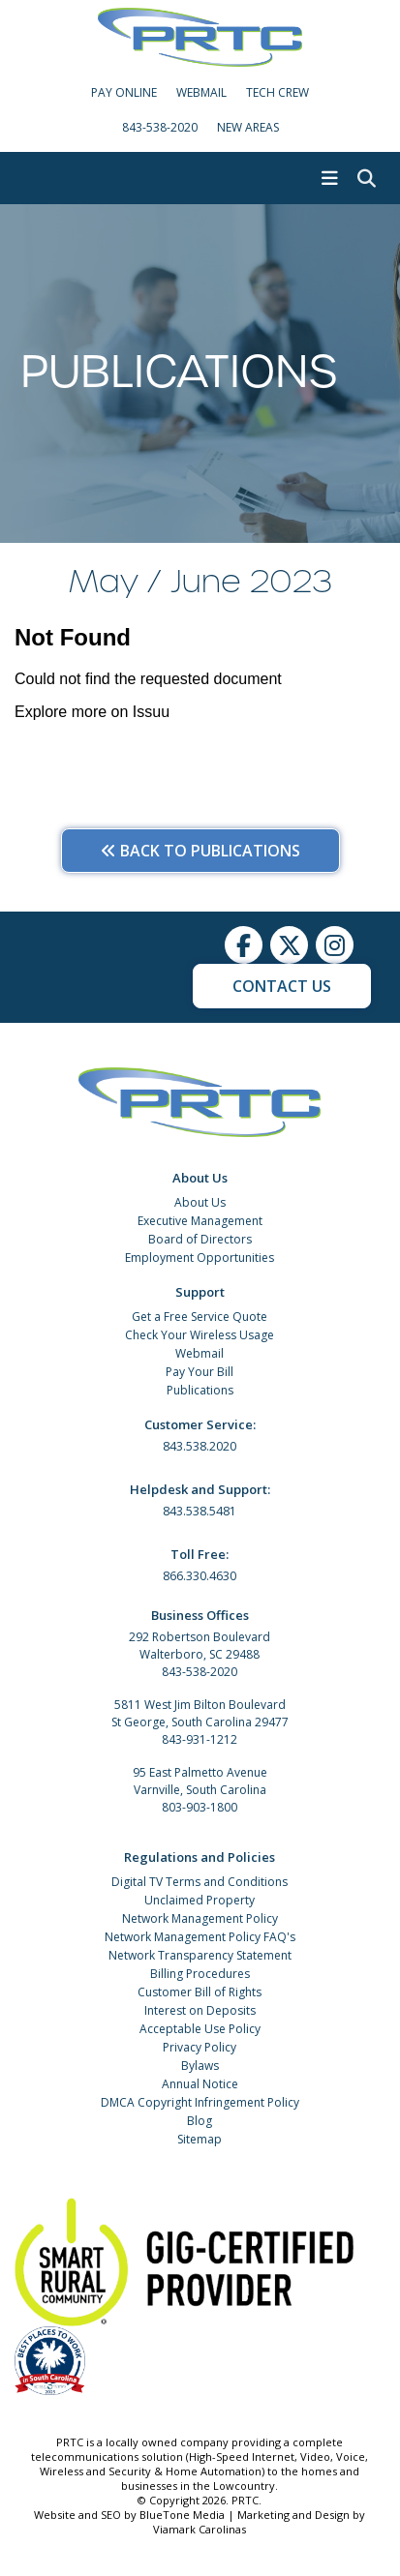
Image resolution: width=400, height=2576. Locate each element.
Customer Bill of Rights (200, 1992)
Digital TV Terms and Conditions (199, 1881)
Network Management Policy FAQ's (200, 1937)
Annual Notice (200, 2084)
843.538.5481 (199, 1511)
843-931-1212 (199, 1739)
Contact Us (281, 986)
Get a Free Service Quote (199, 1316)
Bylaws (200, 2065)
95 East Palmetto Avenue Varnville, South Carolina (200, 1781)
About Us (200, 1202)
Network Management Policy (200, 1918)
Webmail (199, 1353)
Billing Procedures (200, 1973)
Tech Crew (277, 92)
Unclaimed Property (199, 1900)
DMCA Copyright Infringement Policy (200, 2102)
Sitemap (199, 2139)
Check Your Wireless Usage (199, 1335)
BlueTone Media (182, 2514)
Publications (200, 1390)
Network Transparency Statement (200, 1955)
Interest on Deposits (200, 2010)
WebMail (201, 92)
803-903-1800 (199, 1807)
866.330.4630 (199, 1576)
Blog (199, 2120)
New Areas (248, 127)
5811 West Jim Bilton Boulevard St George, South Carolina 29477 (200, 1713)
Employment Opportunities (199, 1257)
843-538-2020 (160, 127)
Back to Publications (200, 850)
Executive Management (200, 1221)
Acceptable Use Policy (200, 2029)
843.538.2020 (199, 1446)
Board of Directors (200, 1239)
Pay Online (124, 92)
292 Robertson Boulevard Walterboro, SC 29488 (199, 1645)
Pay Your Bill (199, 1371)
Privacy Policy (199, 2047)
